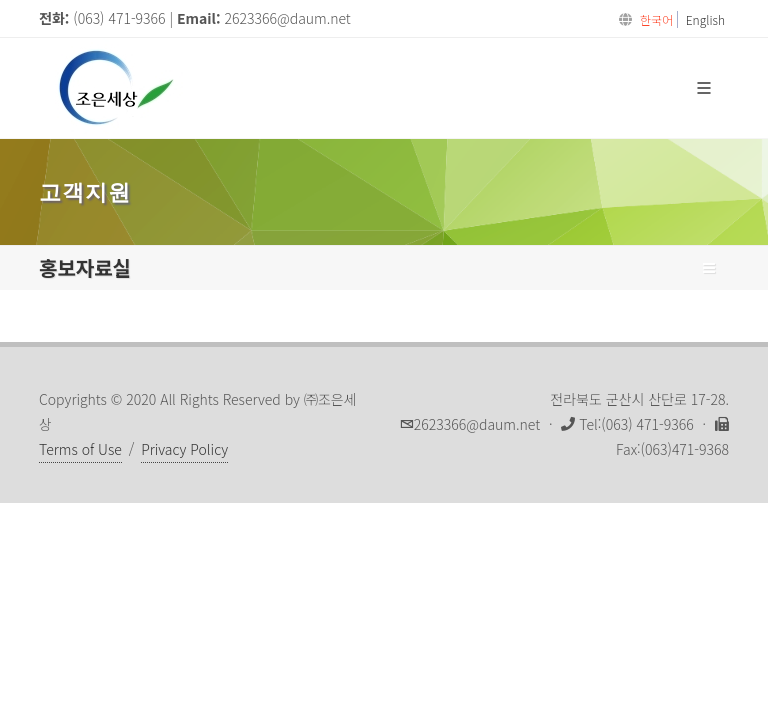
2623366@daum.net (288, 18)
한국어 (656, 19)
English (705, 19)
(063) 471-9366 (119, 18)
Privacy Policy (184, 449)
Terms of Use (80, 449)
